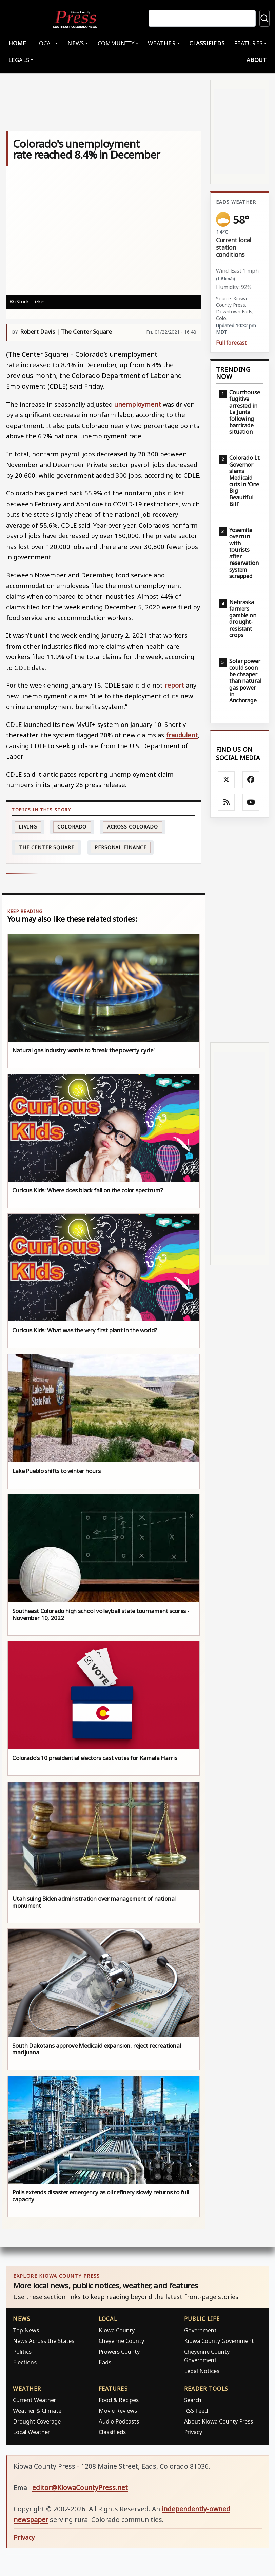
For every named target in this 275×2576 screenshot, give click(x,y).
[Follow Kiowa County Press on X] (226, 781)
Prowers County (119, 2353)
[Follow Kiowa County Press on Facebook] (250, 781)
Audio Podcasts (119, 2423)
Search (192, 2401)
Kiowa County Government (219, 2342)
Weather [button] (162, 45)
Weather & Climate (37, 2412)
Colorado (71, 828)
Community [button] (116, 45)
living (28, 828)
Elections (25, 2364)
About (257, 62)
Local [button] (45, 45)
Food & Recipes (119, 2401)
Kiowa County (117, 2331)
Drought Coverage (37, 2423)
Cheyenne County (121, 2342)
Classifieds (206, 45)
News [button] (76, 45)
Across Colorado (132, 828)
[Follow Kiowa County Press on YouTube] (250, 803)
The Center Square (46, 848)
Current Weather (34, 2401)
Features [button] (248, 45)
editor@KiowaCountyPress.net (80, 2489)
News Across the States (43, 2342)
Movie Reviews (118, 2412)
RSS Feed (196, 2412)
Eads (105, 2364)
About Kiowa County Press (218, 2423)
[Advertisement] (239, 931)
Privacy (193, 2433)
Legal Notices (201, 2372)
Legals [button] (19, 62)
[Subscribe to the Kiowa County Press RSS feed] (226, 803)
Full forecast (231, 344)
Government (200, 2331)
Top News (26, 2331)
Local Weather (31, 2433)
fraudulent (182, 736)
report (174, 686)
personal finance (120, 848)
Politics (22, 2353)
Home (17, 45)
